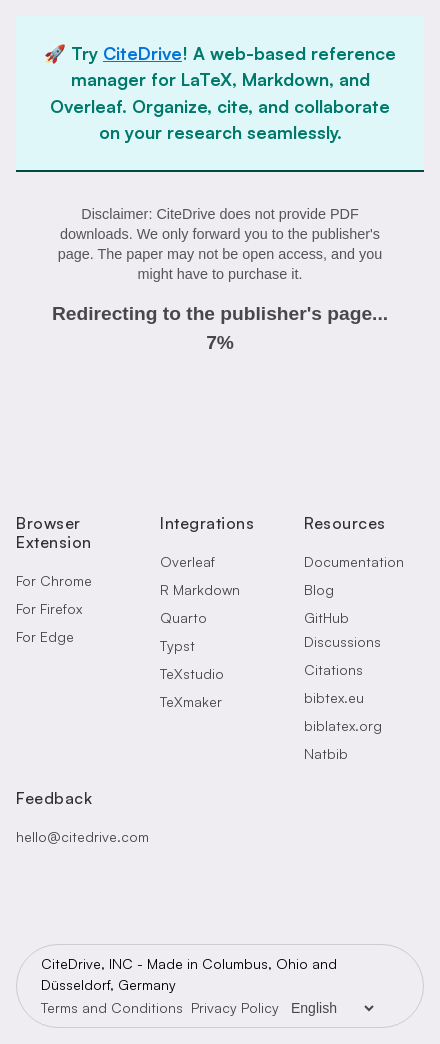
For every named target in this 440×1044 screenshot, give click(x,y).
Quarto (183, 617)
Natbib (326, 753)
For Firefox (49, 608)
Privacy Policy (235, 1007)
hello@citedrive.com (82, 836)
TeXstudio (192, 673)
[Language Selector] (332, 1008)
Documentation (354, 561)
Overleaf (187, 561)
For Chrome (54, 580)
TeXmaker (191, 701)
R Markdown (200, 589)
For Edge (45, 636)
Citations (333, 669)
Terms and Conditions (112, 1007)
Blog (319, 589)
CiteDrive (142, 53)
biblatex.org (343, 725)
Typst (177, 645)
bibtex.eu (334, 697)
